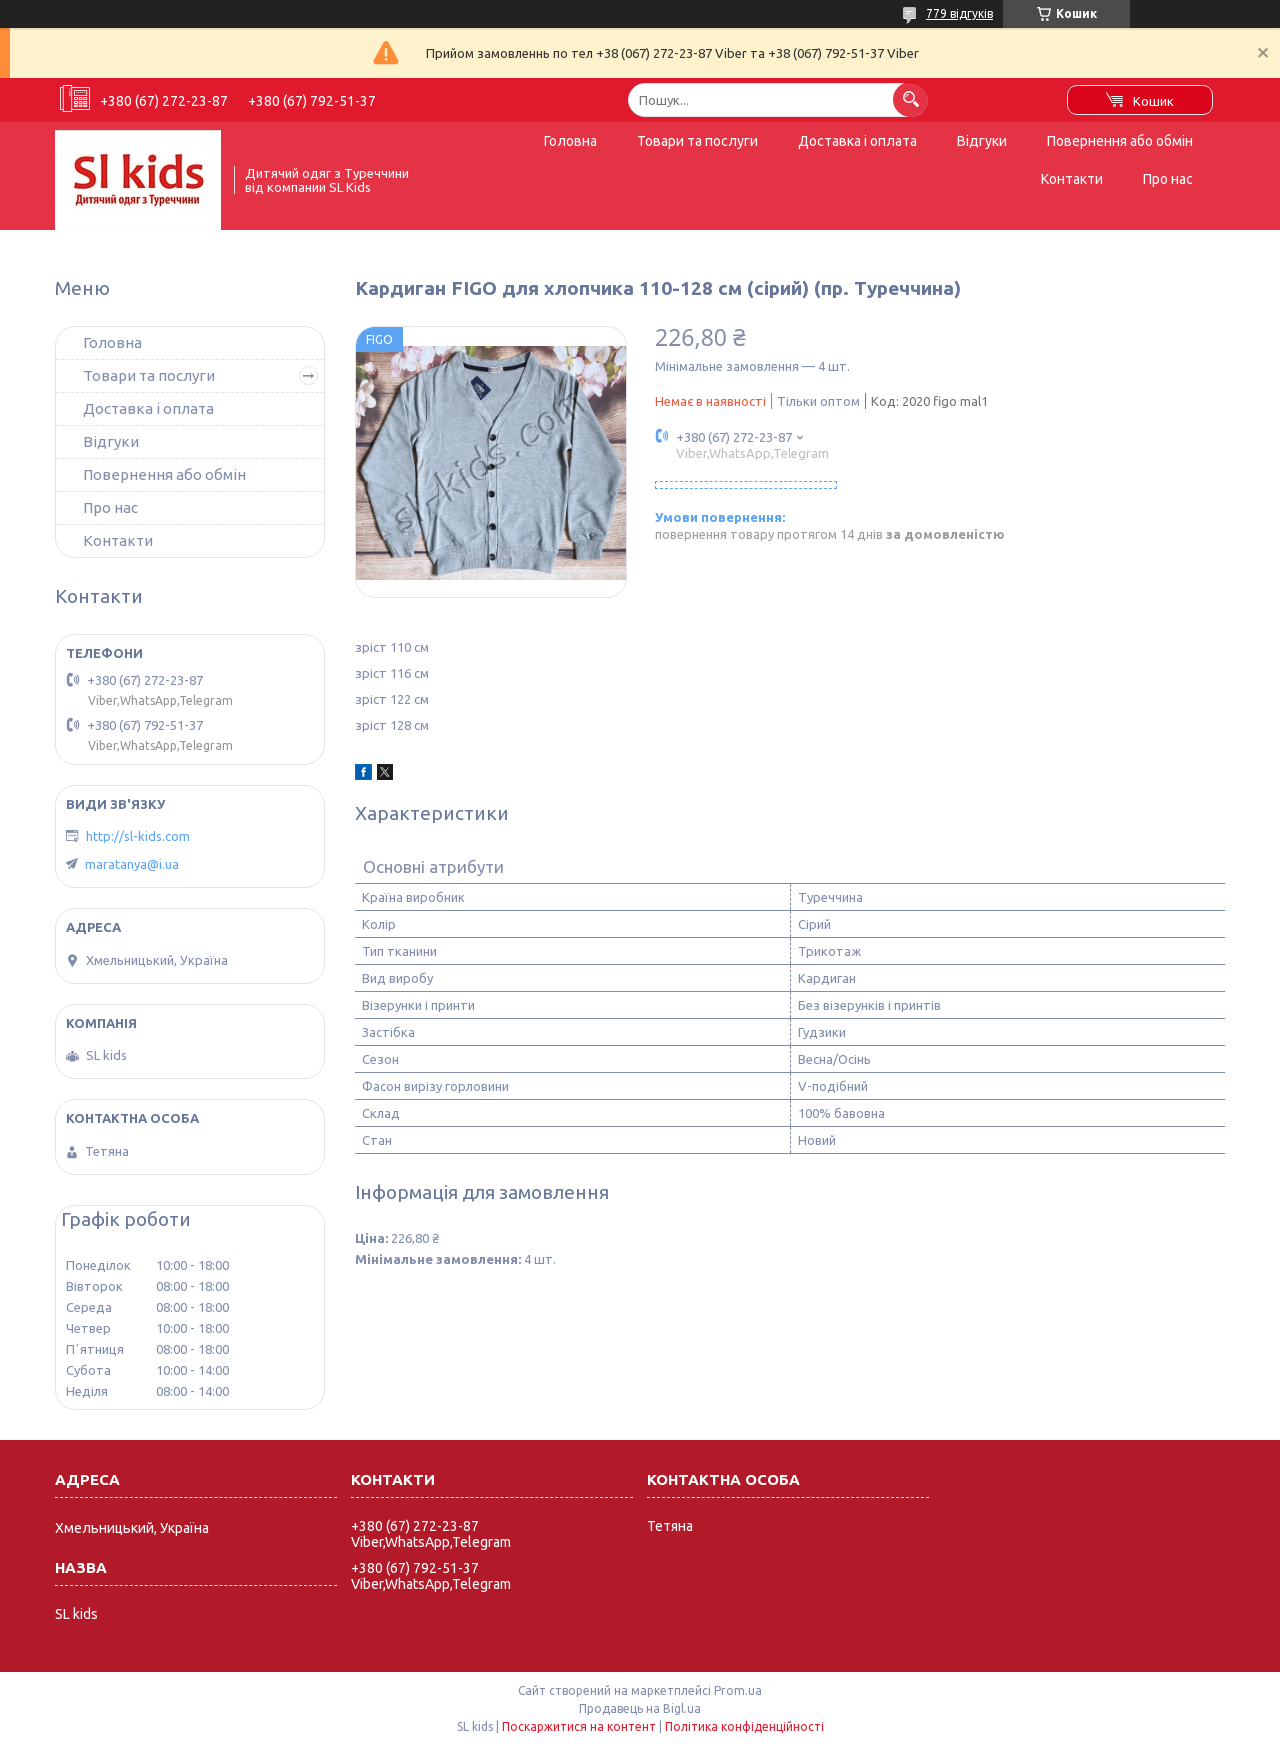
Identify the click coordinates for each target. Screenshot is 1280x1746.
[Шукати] (910, 99)
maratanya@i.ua (132, 864)
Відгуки (982, 141)
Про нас (1168, 179)
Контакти (1072, 179)
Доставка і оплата (857, 141)
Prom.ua (738, 1690)
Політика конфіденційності (744, 1726)
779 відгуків (959, 13)
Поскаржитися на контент (579, 1726)
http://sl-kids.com (138, 836)
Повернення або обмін (1120, 141)
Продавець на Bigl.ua (640, 1708)
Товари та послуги (697, 141)
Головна (570, 141)
